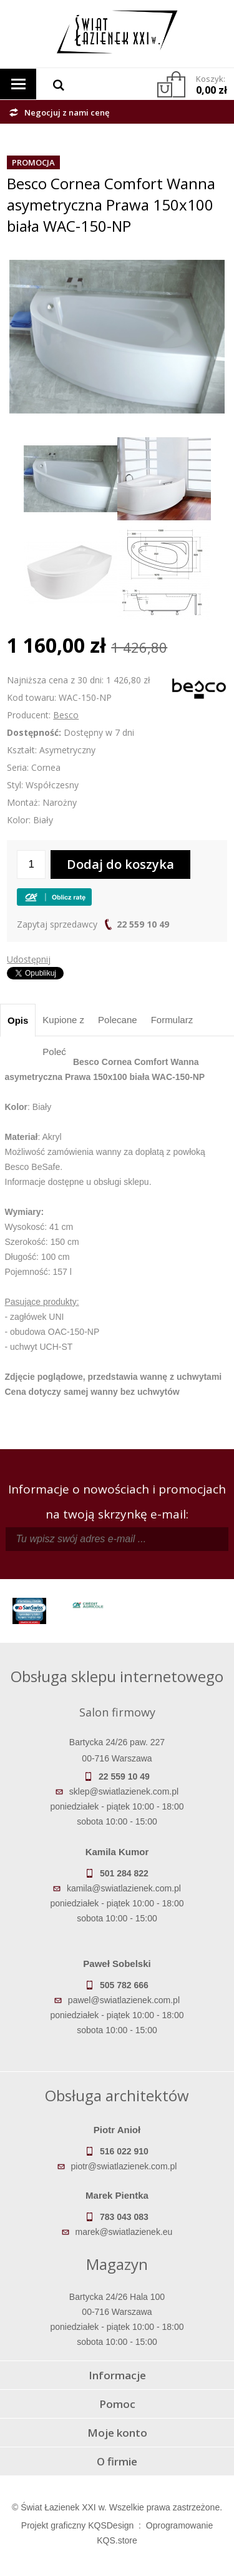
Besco (66, 715)
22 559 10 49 (143, 924)
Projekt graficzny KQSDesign (77, 2525)
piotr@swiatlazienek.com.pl (124, 2166)
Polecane (117, 1019)
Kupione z (63, 1019)
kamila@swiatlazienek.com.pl (124, 1888)
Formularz (172, 1019)
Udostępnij (29, 959)
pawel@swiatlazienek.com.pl (124, 2000)
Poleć (54, 1051)
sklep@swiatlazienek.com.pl (123, 1791)
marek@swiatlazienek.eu (124, 2232)
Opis (17, 1020)
